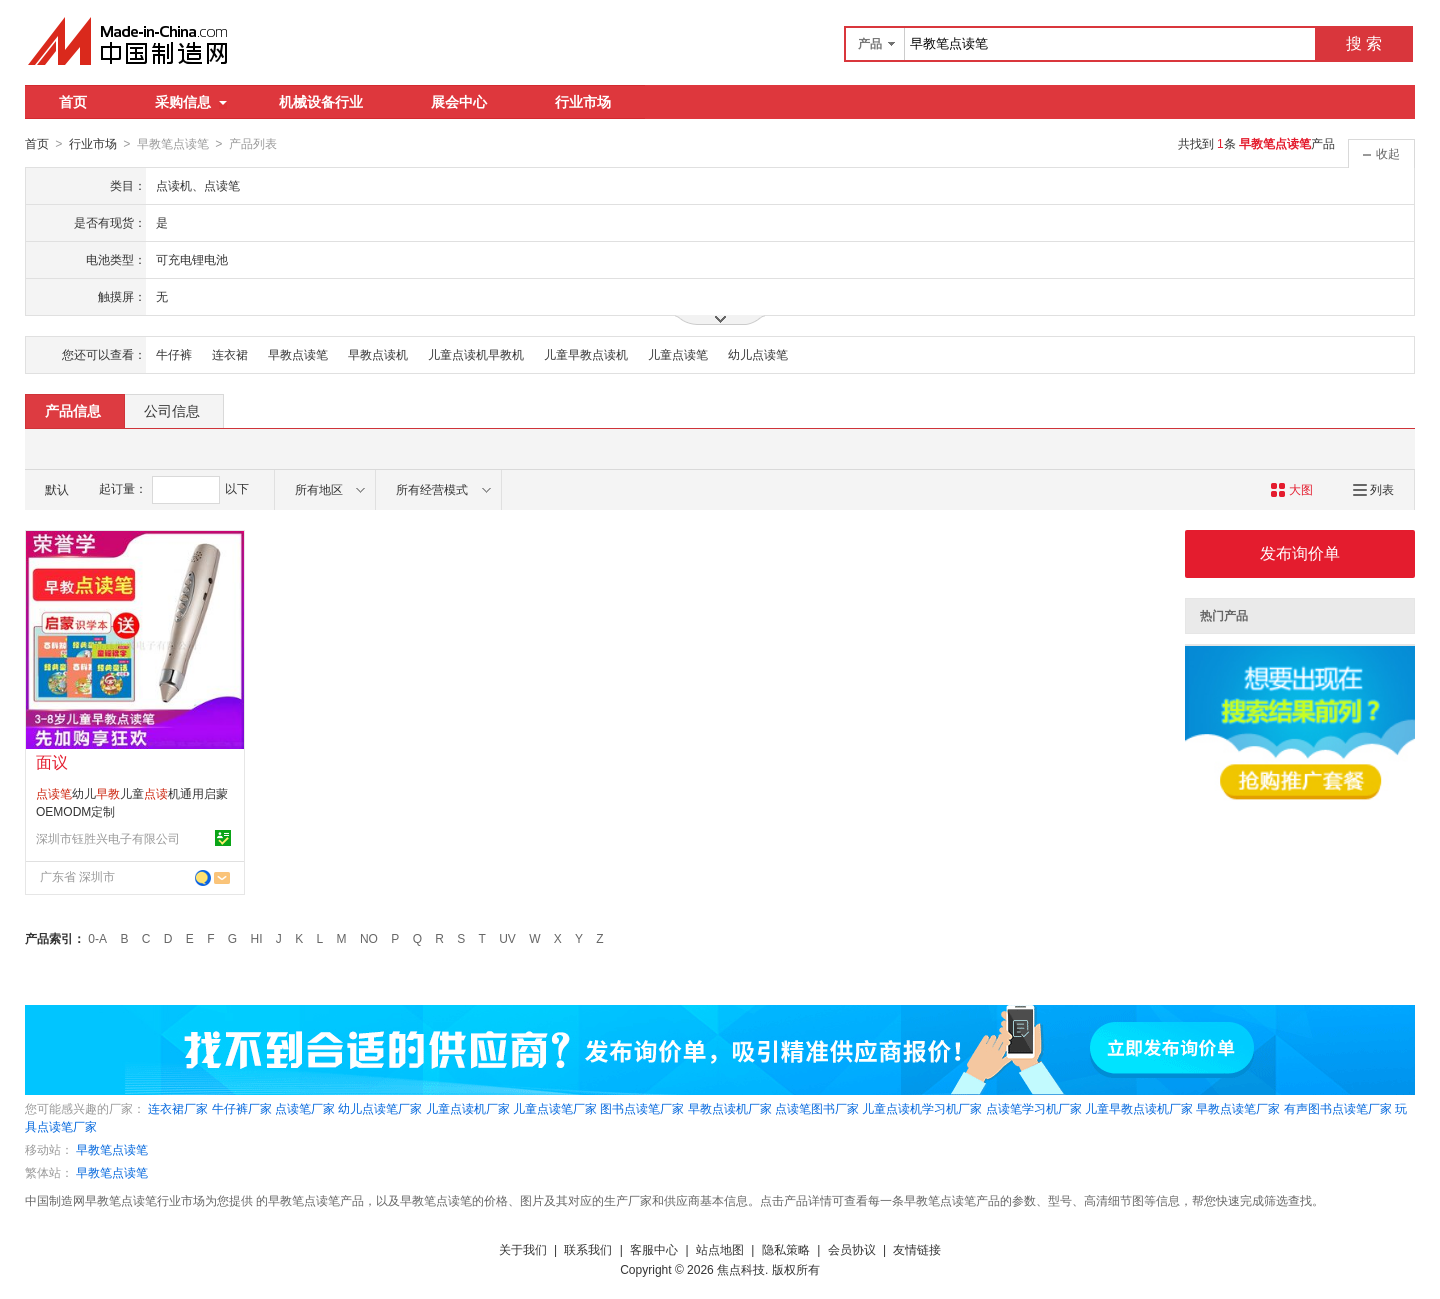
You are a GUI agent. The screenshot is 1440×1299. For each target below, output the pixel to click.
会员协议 (852, 1249)
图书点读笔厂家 (642, 1108)
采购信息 (191, 102)
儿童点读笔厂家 (555, 1108)
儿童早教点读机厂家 (1139, 1108)
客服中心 (654, 1249)
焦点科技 (741, 1269)
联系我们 (588, 1249)
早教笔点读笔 (112, 1149)
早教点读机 (378, 354)
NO (369, 938)
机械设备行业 (321, 102)
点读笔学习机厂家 (1034, 1108)
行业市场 (583, 102)
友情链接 (917, 1249)
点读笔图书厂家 (817, 1108)
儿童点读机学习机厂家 (922, 1108)
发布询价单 (1300, 552)
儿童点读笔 (678, 354)
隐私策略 (786, 1249)
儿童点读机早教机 (476, 354)
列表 (1373, 489)
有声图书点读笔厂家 (1338, 1108)
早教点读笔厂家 (1238, 1108)
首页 (73, 102)
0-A (97, 938)
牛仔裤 (174, 354)
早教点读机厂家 (730, 1108)
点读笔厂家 (305, 1108)
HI (257, 938)
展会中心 (459, 102)
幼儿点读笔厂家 (380, 1108)
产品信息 (73, 410)
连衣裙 (230, 354)
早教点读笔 (298, 354)
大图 (1291, 489)
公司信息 (172, 410)
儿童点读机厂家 (468, 1108)
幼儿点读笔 (758, 354)
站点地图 (720, 1249)
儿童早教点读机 (586, 354)
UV (507, 938)
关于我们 (523, 1249)
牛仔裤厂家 (242, 1108)
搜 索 (1364, 43)
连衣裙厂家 (178, 1108)
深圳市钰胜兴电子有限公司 (108, 838)
